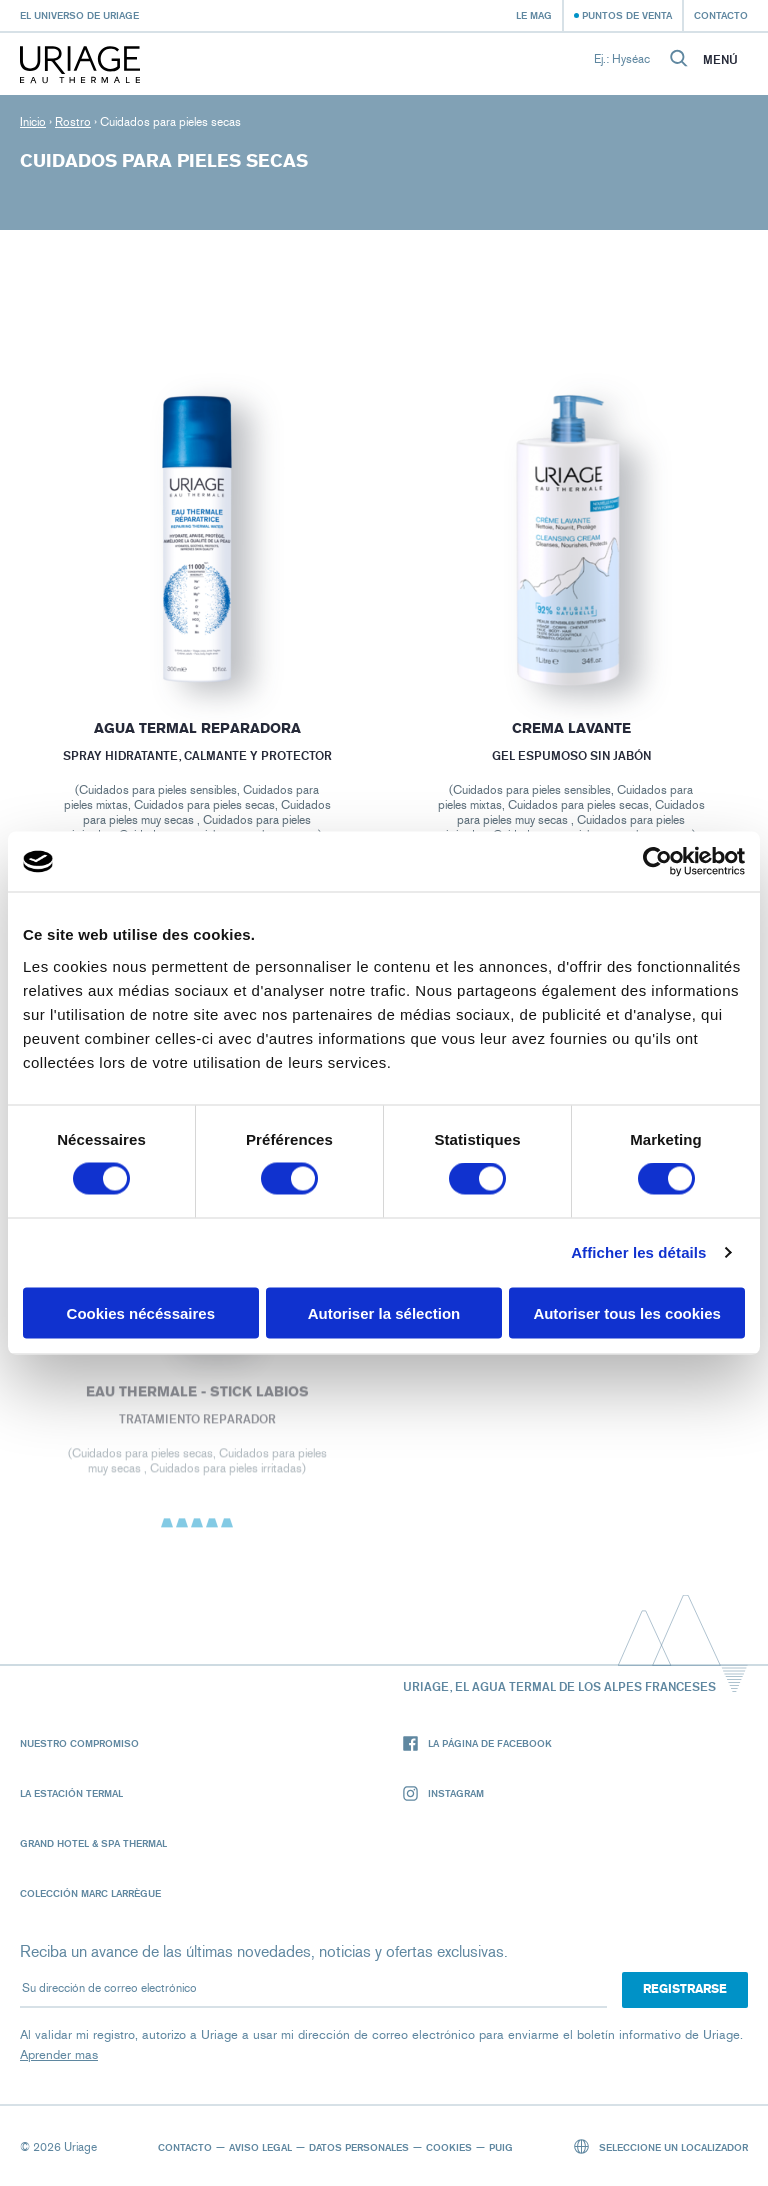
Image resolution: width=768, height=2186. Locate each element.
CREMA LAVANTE (571, 728)
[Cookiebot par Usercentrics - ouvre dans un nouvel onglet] (657, 862)
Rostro (73, 122)
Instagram (443, 1793)
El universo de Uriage (79, 15)
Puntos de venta (627, 15)
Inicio (33, 122)
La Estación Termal (71, 1793)
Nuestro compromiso (79, 1743)
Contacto (721, 15)
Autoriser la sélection (384, 1312)
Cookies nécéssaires (141, 1312)
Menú (720, 60)
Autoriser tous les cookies (627, 1312)
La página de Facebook (477, 1743)
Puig (501, 2147)
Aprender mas (59, 2054)
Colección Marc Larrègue (90, 1893)
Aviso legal (260, 2147)
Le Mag (534, 15)
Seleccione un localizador (661, 2146)
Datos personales (359, 2147)
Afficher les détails (638, 1252)
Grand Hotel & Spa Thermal (93, 1843)
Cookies (449, 2147)
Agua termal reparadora (196, 728)
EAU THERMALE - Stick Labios (196, 1397)
